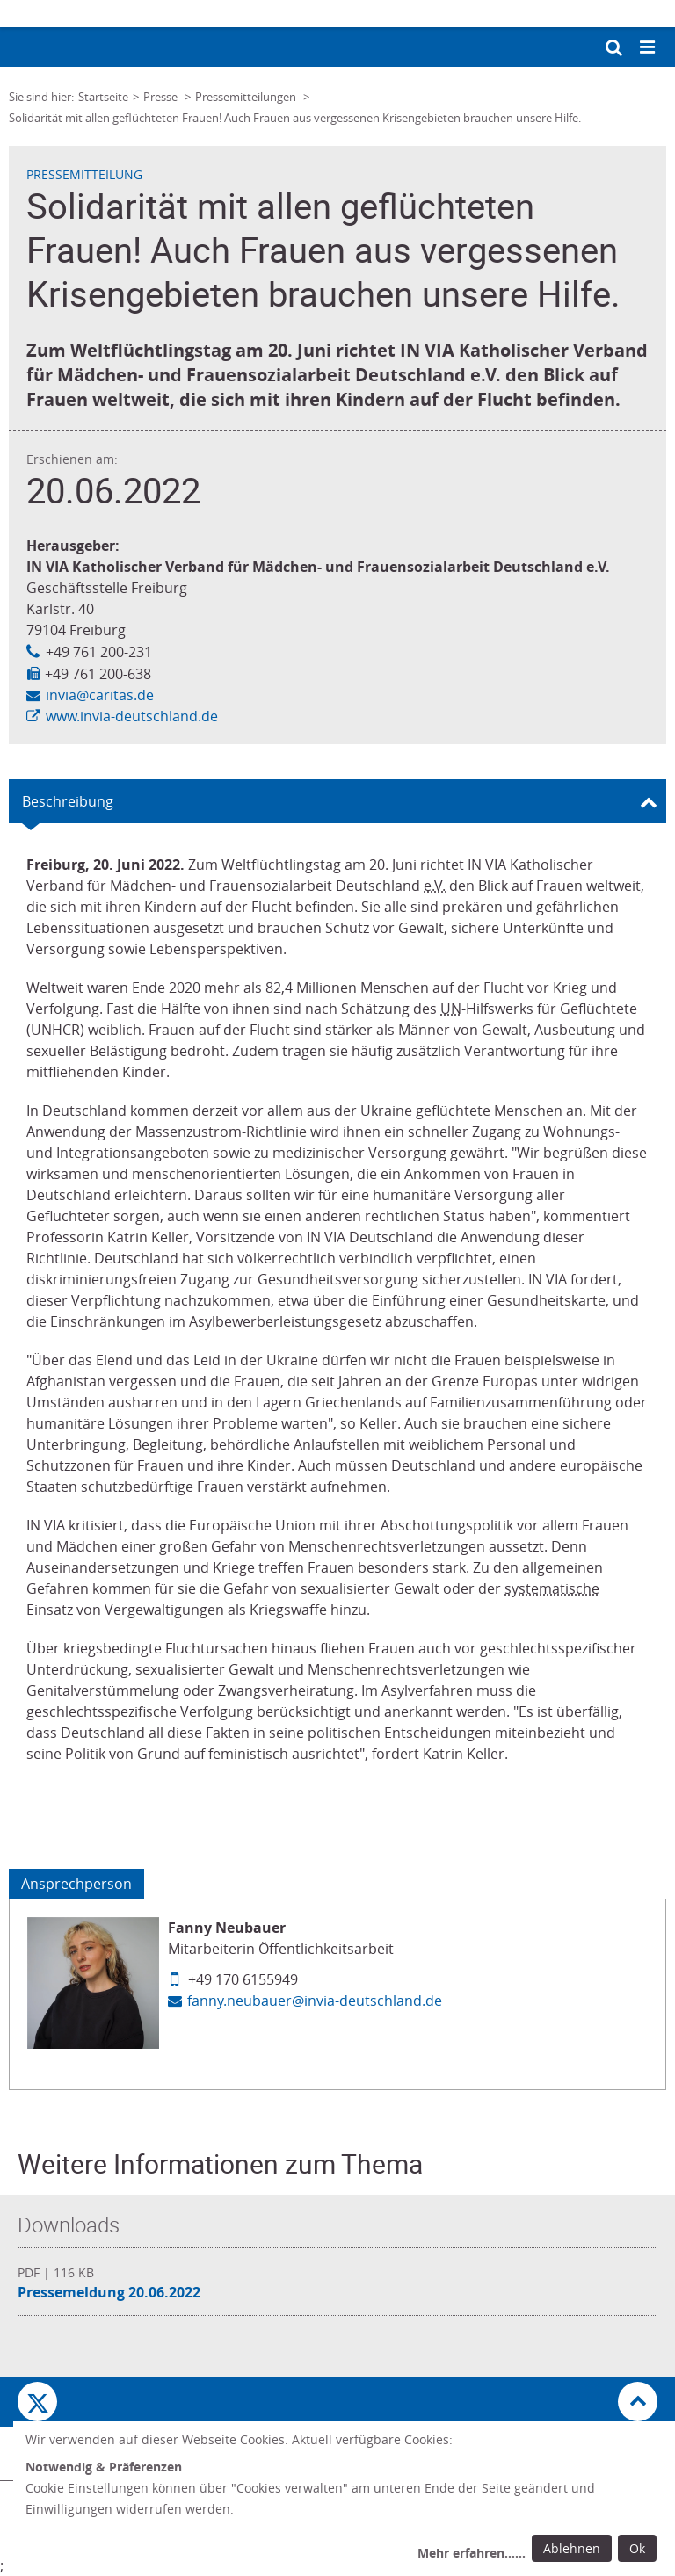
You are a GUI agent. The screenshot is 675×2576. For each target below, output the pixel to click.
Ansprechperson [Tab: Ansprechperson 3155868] (76, 1883)
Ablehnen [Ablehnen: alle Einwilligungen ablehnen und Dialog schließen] (571, 2548)
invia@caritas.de (100, 695)
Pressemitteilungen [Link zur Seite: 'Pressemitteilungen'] (247, 97)
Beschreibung (67, 801)
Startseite (103, 97)
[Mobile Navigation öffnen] (648, 48)
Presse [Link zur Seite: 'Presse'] (161, 97)
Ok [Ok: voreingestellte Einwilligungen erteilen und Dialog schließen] (637, 2548)
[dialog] (344, 2498)
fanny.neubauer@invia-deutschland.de (314, 2000)
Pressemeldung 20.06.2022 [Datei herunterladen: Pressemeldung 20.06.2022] (109, 2292)
